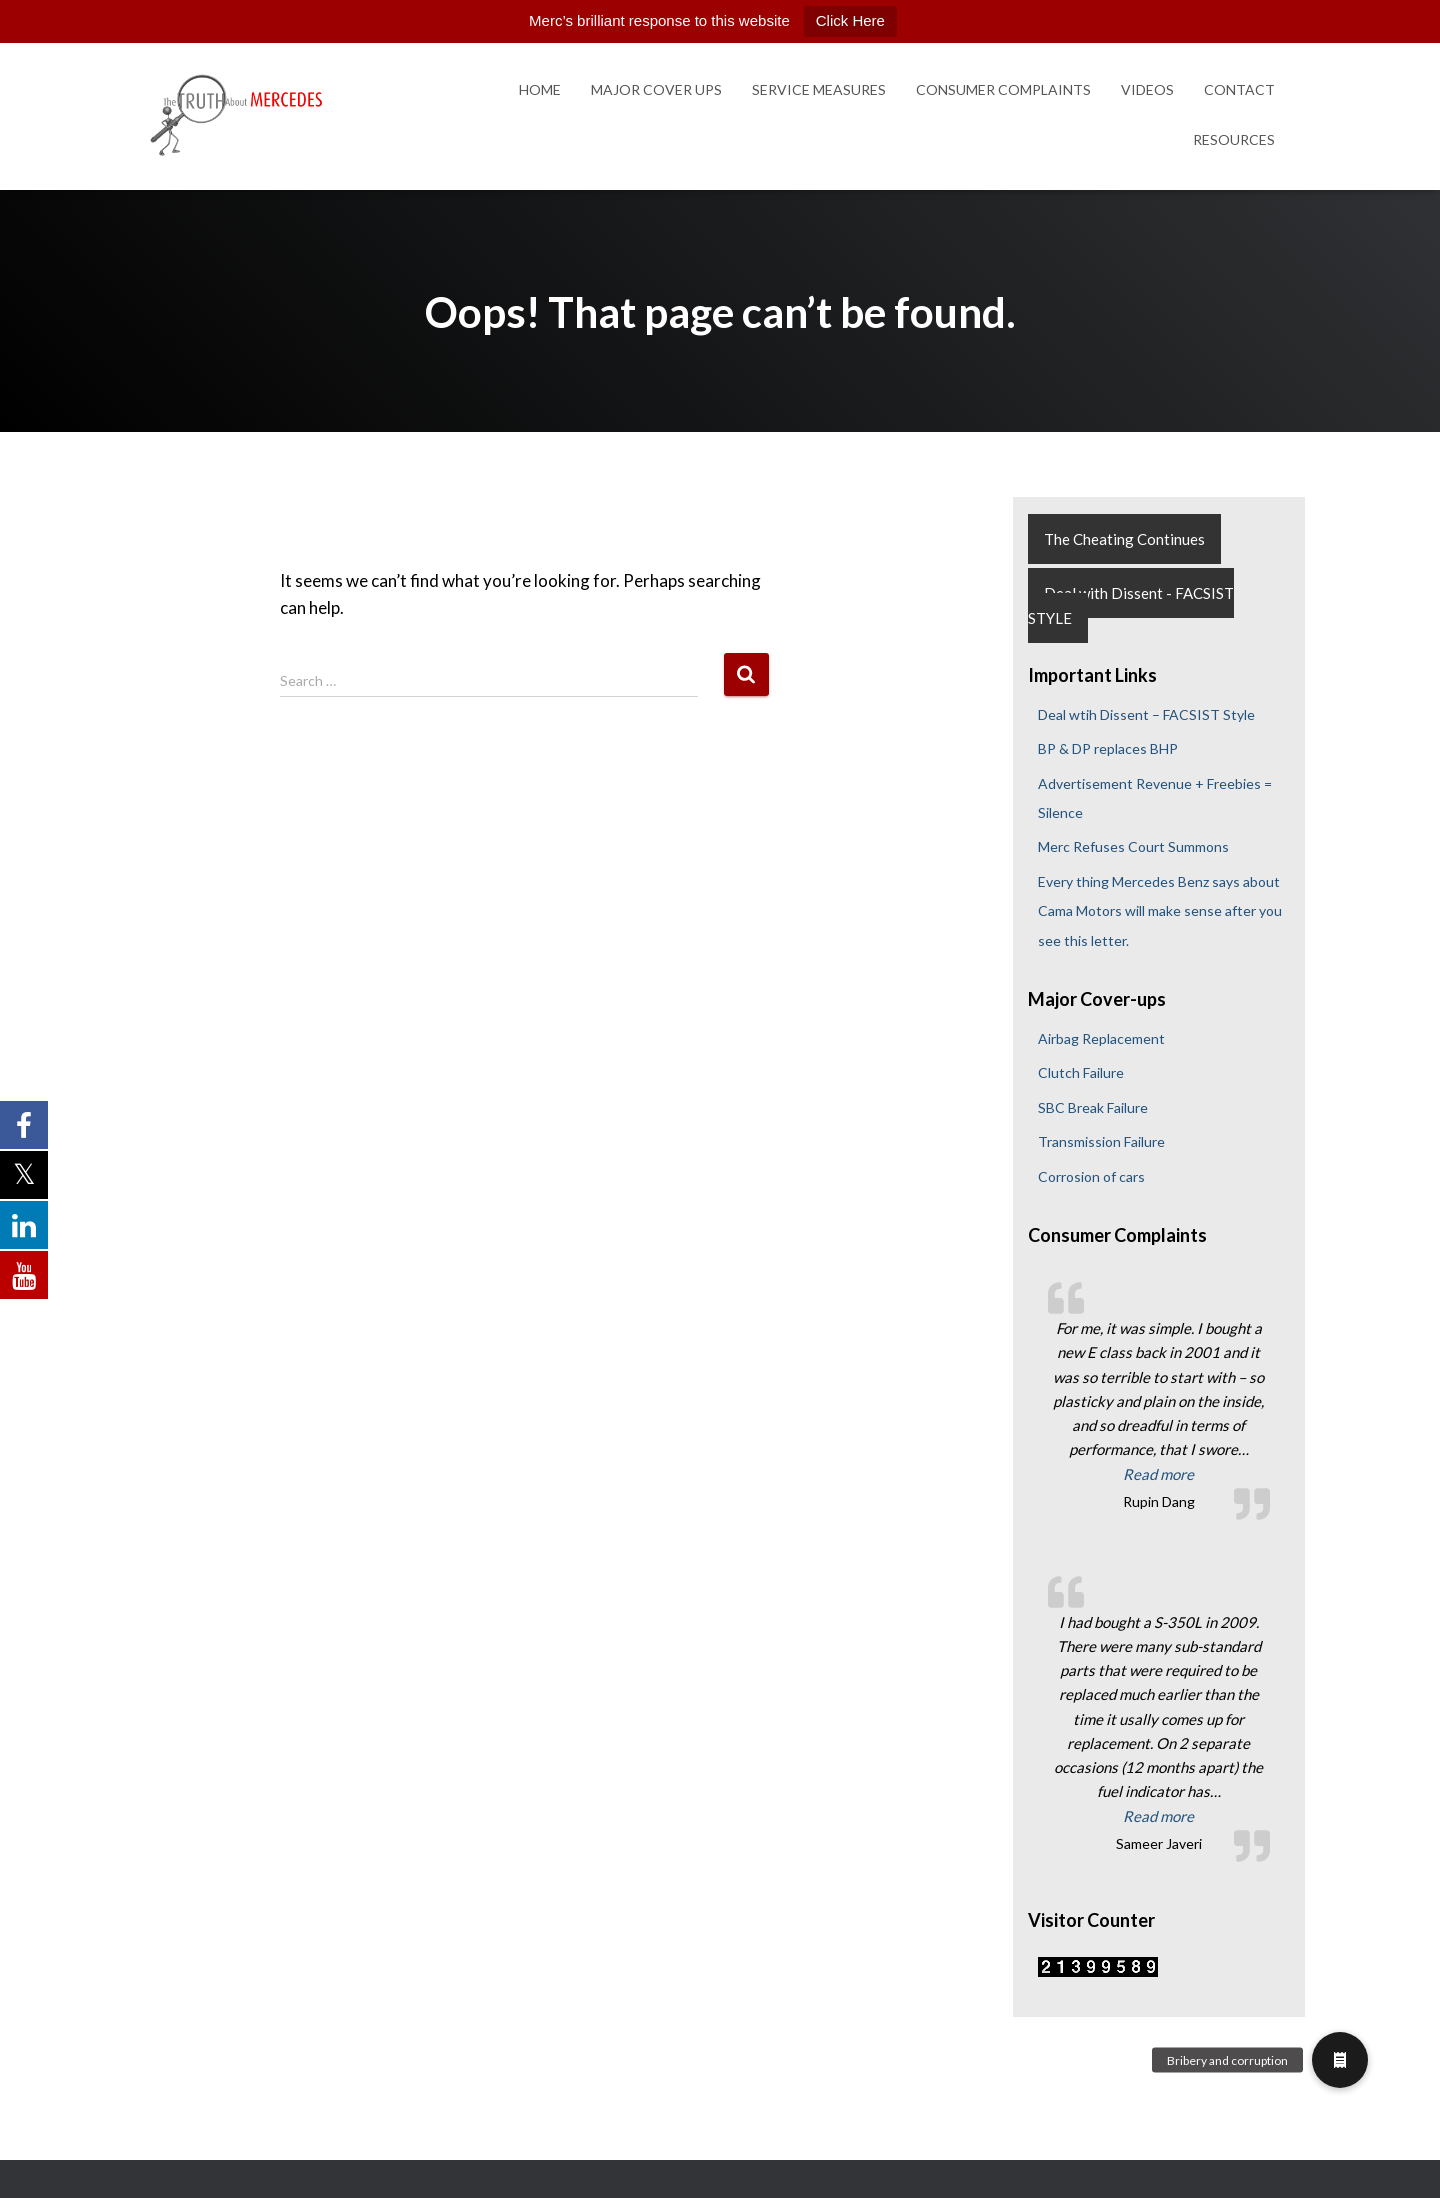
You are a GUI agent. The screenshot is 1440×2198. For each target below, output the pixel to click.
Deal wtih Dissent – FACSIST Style (1146, 714)
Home (540, 89)
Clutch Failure (1081, 1072)
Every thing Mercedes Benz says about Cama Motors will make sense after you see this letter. (1160, 911)
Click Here (850, 20)
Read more (1196, 1472)
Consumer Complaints (1003, 89)
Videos (1147, 89)
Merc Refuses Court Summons (1133, 846)
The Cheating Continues (1124, 539)
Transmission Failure (1101, 1141)
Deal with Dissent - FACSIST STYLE (1131, 605)
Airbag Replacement (1101, 1038)
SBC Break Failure (1093, 1107)
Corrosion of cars (1091, 1176)
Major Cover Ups (656, 89)
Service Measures (819, 89)
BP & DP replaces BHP (1108, 748)
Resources (1234, 139)
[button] (1340, 2060)
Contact (1239, 89)
